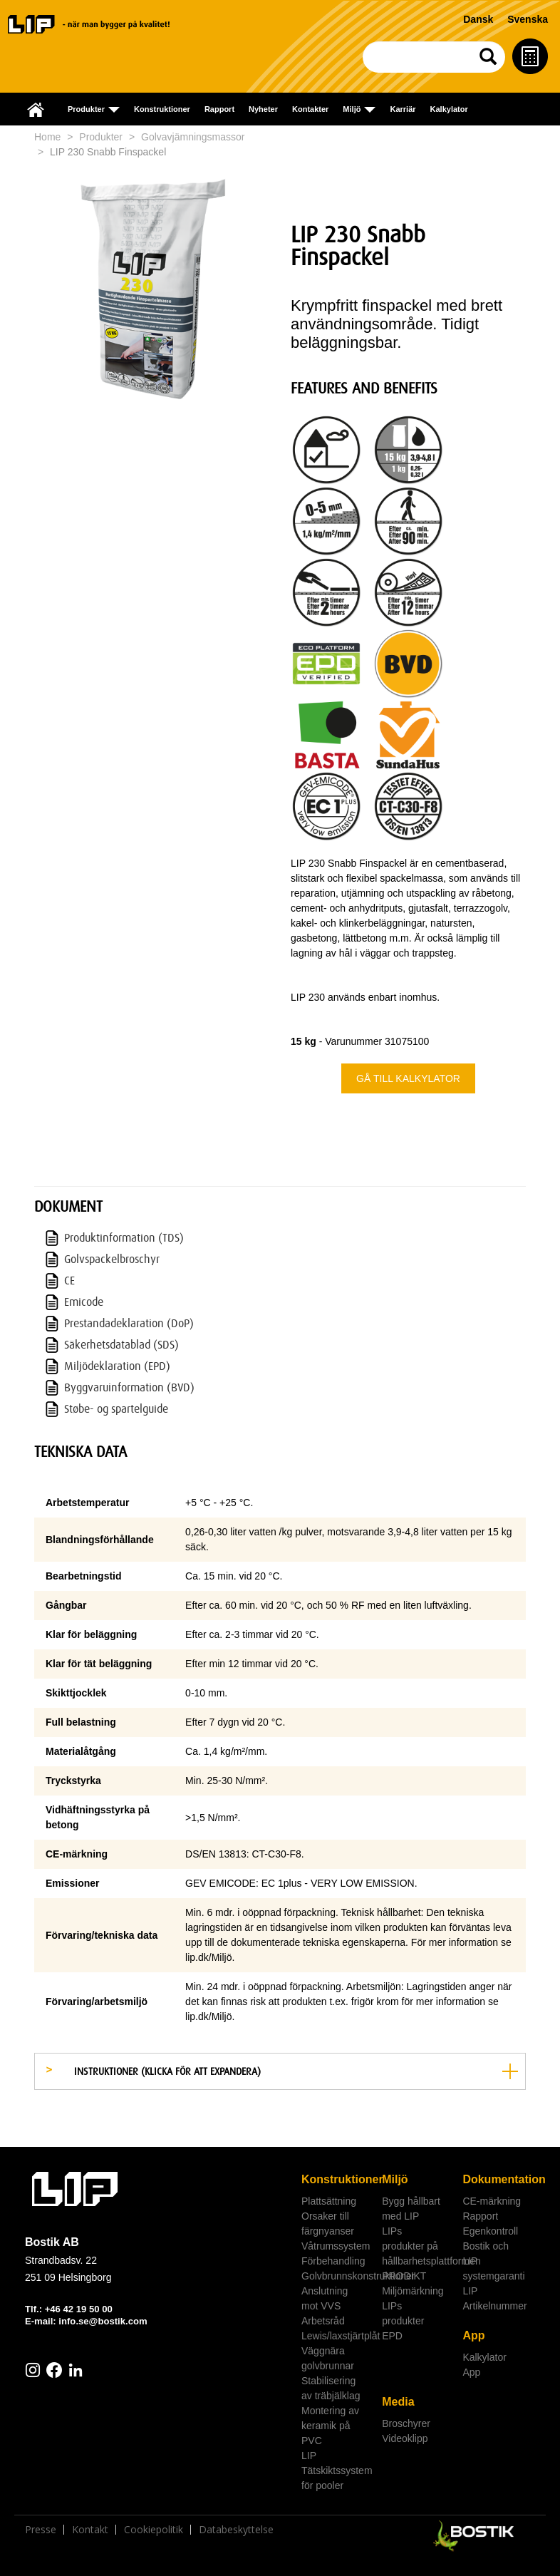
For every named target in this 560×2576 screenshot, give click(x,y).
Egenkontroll (490, 2231)
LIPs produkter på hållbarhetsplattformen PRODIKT (417, 2253)
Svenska (527, 19)
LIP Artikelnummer (494, 2298)
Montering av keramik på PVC (330, 2425)
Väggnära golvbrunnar (327, 2358)
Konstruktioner (162, 109)
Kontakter (310, 109)
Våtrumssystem (335, 2246)
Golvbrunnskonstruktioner (336, 2276)
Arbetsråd (323, 2321)
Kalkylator (449, 109)
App (473, 2335)
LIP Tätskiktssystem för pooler (336, 2470)
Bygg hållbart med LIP (411, 2208)
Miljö (395, 2179)
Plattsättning (328, 2201)
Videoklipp (404, 2438)
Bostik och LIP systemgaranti (493, 2261)
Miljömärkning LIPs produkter (412, 2306)
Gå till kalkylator (408, 1078)
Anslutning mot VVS (324, 2298)
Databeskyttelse (236, 2530)
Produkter (101, 137)
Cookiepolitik (153, 2530)
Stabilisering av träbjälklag (331, 2388)
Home (47, 137)
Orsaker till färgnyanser (327, 2223)
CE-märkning (491, 2201)
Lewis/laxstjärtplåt (336, 2335)
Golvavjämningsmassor (193, 137)
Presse (40, 2530)
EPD (392, 2335)
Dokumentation (497, 2179)
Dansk (478, 19)
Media (398, 2402)
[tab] (280, 2071)
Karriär (402, 109)
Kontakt (90, 2530)
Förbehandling (333, 2261)
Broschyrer (406, 2423)
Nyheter (263, 109)
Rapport (219, 109)
